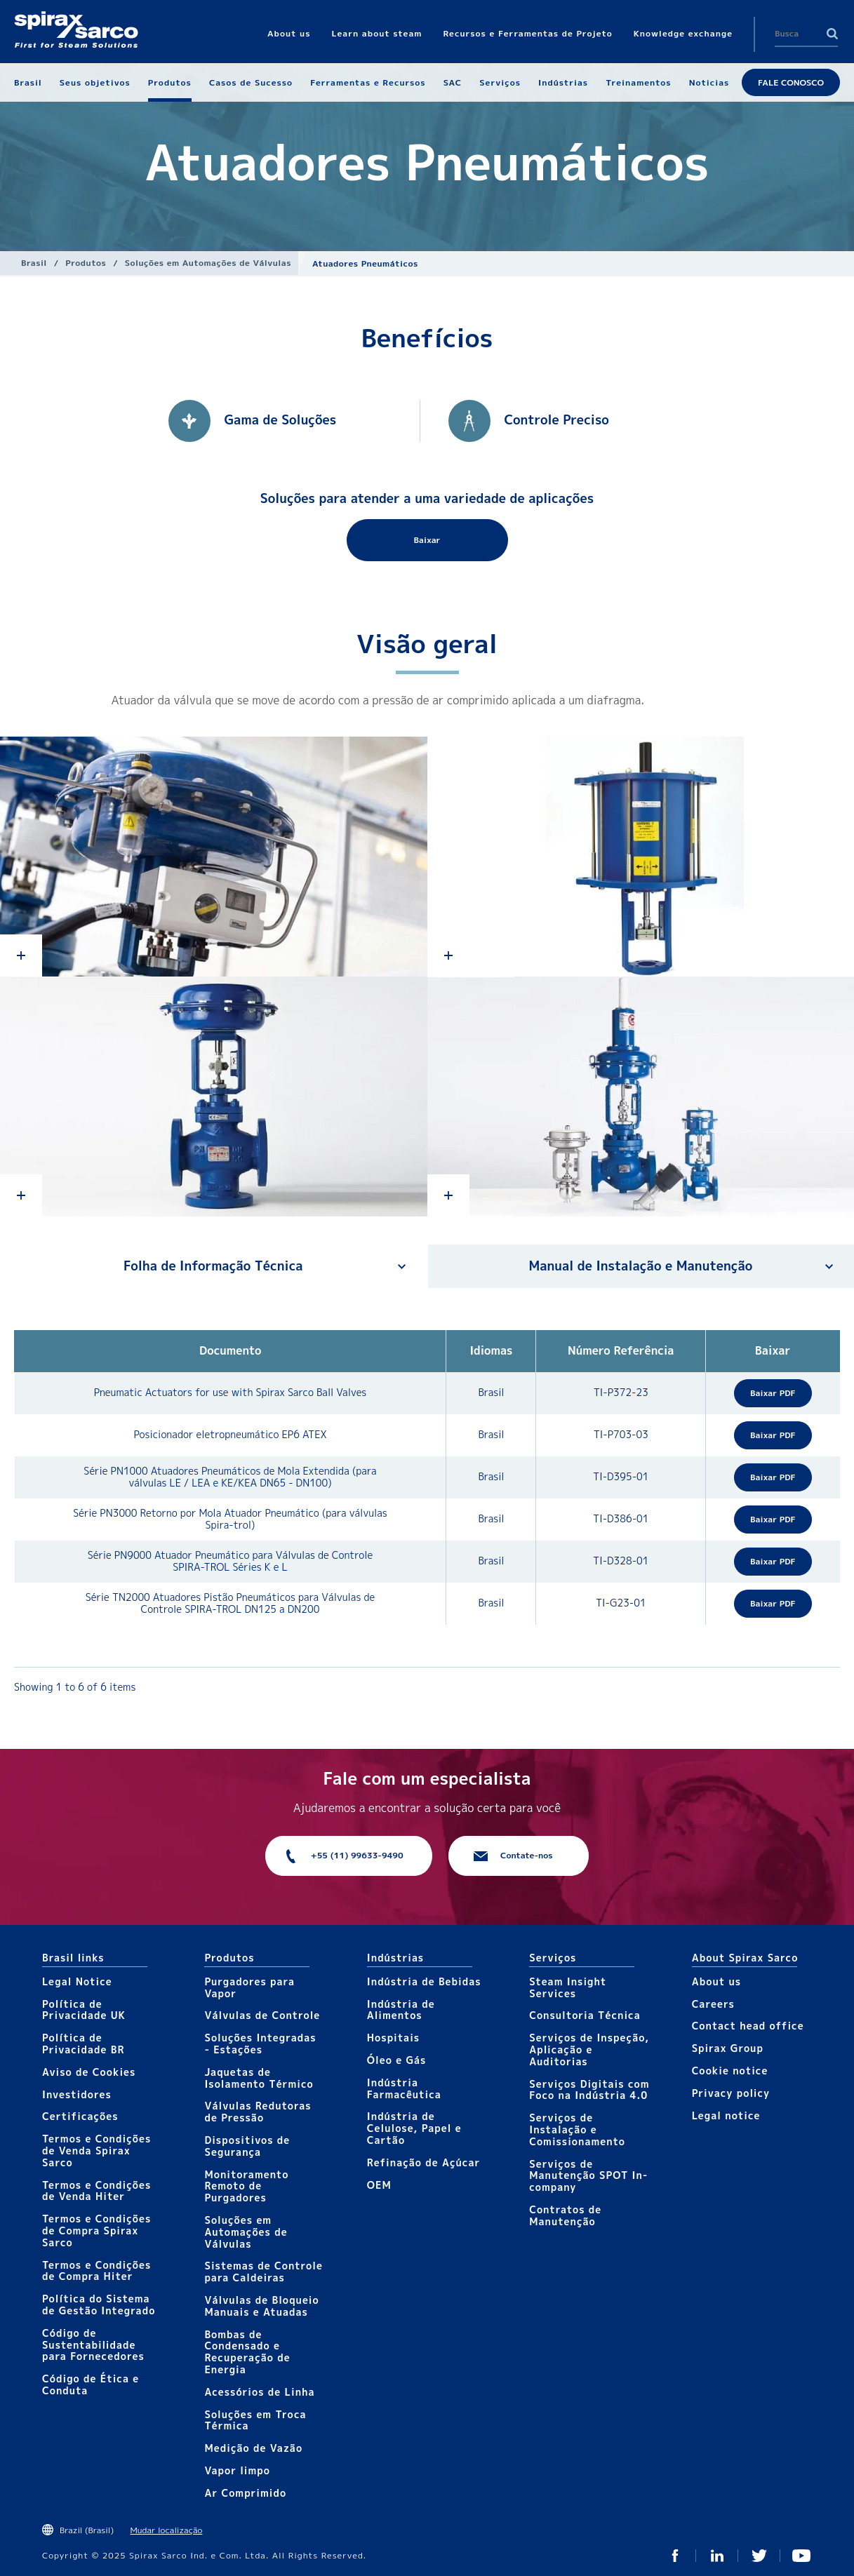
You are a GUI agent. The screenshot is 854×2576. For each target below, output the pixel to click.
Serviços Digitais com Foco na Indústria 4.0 (589, 2089)
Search (832, 33)
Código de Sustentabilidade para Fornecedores (93, 2344)
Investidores (77, 2094)
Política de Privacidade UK (84, 2009)
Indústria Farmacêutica (404, 2088)
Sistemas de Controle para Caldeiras (263, 2271)
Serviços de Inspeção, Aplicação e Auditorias (589, 2049)
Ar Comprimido (245, 2493)
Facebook (675, 2555)
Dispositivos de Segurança (247, 2146)
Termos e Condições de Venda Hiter (96, 2190)
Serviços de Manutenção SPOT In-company (588, 2175)
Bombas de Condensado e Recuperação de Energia (247, 2352)
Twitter (759, 2555)
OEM (379, 2185)
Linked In (717, 2555)
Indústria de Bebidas (424, 1981)
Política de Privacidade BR (83, 2043)
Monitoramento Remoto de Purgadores (246, 2186)
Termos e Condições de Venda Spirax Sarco (96, 2150)
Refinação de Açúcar (423, 2162)
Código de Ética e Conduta (90, 2384)
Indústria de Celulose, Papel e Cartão (414, 2128)
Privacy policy (731, 2093)
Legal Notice (77, 1981)
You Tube (801, 2555)
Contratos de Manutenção (565, 2215)
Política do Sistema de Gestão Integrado (98, 2304)
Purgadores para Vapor (249, 1987)
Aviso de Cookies (88, 2072)
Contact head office (748, 2025)
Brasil (34, 263)
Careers (713, 2004)
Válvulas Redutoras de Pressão (257, 2111)
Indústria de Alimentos (401, 2009)
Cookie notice (730, 2070)
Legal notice (726, 2115)
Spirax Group (727, 2048)
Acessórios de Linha (259, 2392)
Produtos (85, 263)
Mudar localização (167, 2530)
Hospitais (393, 2037)
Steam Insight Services (567, 1987)
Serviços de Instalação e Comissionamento (577, 2129)
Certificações (80, 2116)
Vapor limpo (237, 2470)
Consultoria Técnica (585, 2015)
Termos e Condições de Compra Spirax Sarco (96, 2230)
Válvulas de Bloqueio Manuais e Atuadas (261, 2306)
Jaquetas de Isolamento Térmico (258, 2078)
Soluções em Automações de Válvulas (208, 263)
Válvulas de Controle (262, 2015)
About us (716, 1981)
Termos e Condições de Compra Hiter (96, 2270)
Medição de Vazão (253, 2448)
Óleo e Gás (397, 2060)
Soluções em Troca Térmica (255, 2420)
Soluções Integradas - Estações (260, 2043)
